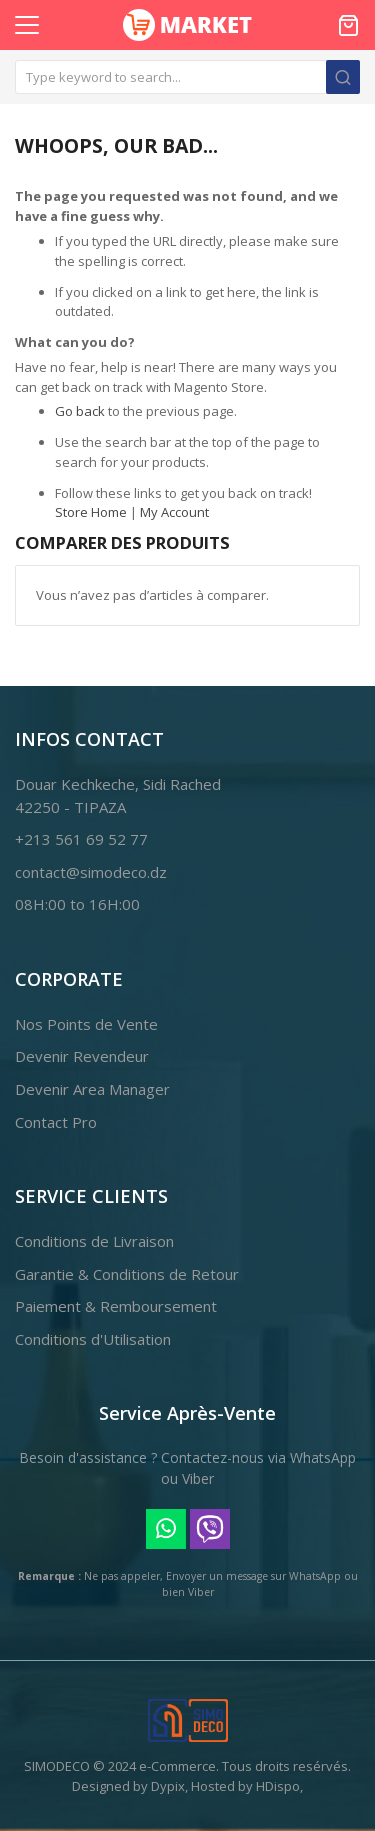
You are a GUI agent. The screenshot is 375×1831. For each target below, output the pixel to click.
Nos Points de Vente (86, 1024)
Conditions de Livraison (94, 1241)
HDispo (278, 1786)
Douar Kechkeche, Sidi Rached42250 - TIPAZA (118, 795)
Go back (80, 411)
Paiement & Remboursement (116, 1306)
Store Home (91, 512)
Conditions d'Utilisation (93, 1339)
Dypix (168, 1786)
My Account (174, 512)
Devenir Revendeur (82, 1056)
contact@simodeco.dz (91, 872)
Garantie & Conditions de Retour (127, 1274)
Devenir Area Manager (92, 1089)
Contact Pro (56, 1122)
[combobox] (187, 77)
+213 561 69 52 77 (81, 839)
